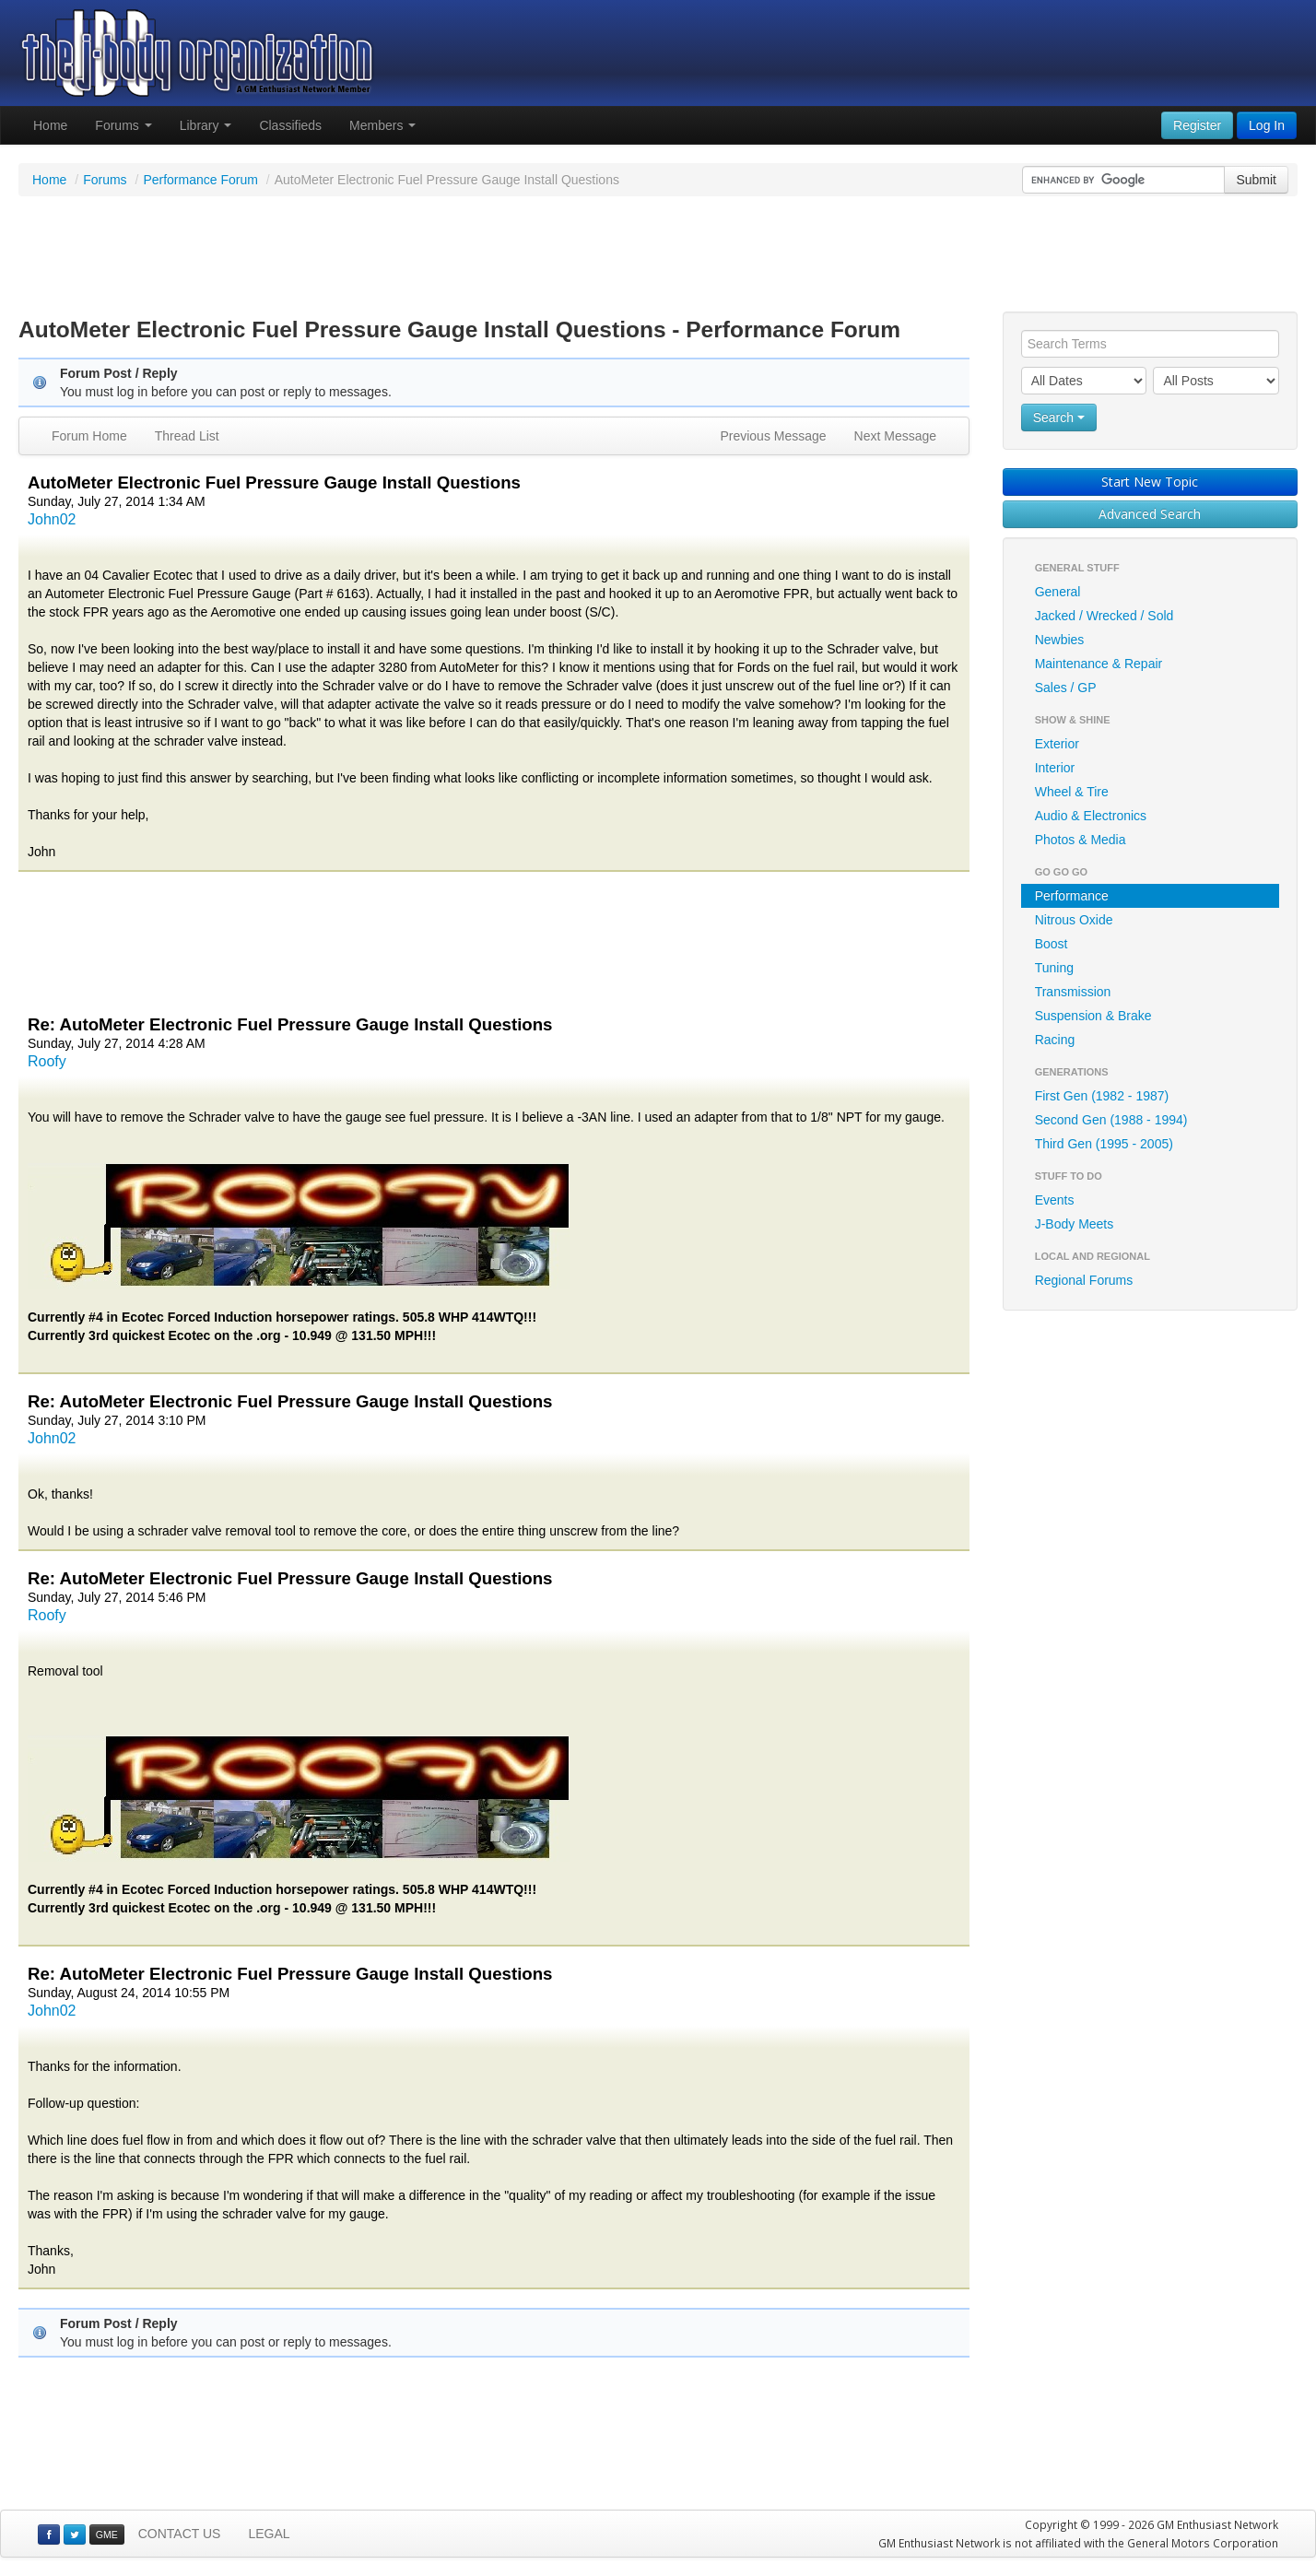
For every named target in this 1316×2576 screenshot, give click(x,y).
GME (107, 2534)
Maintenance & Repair (1099, 663)
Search (1059, 417)
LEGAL (268, 2533)
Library (206, 125)
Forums (123, 125)
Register (1197, 125)
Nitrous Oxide (1074, 919)
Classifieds (290, 125)
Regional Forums (1084, 1280)
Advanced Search (1150, 514)
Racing (1055, 1039)
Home (50, 125)
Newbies (1060, 639)
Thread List (187, 436)
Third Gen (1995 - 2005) (1104, 1143)
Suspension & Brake (1093, 1015)
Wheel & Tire (1072, 791)
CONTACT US (179, 2533)
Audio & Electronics (1090, 815)
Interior (1055, 767)
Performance (1072, 895)
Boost (1051, 943)
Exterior (1057, 743)
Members (382, 125)
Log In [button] (1267, 125)
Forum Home (89, 436)
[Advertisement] (658, 256)
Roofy (47, 1061)
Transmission (1073, 991)
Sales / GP (1066, 687)
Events (1055, 1200)
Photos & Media (1080, 839)
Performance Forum (200, 179)
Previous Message (773, 436)
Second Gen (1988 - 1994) (1111, 1119)
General (1058, 591)
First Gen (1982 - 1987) (1102, 1095)
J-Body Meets (1074, 1224)
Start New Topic (1149, 481)
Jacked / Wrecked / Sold (1104, 615)
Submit (1256, 179)
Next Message (895, 436)
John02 (52, 519)
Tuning (1054, 967)
